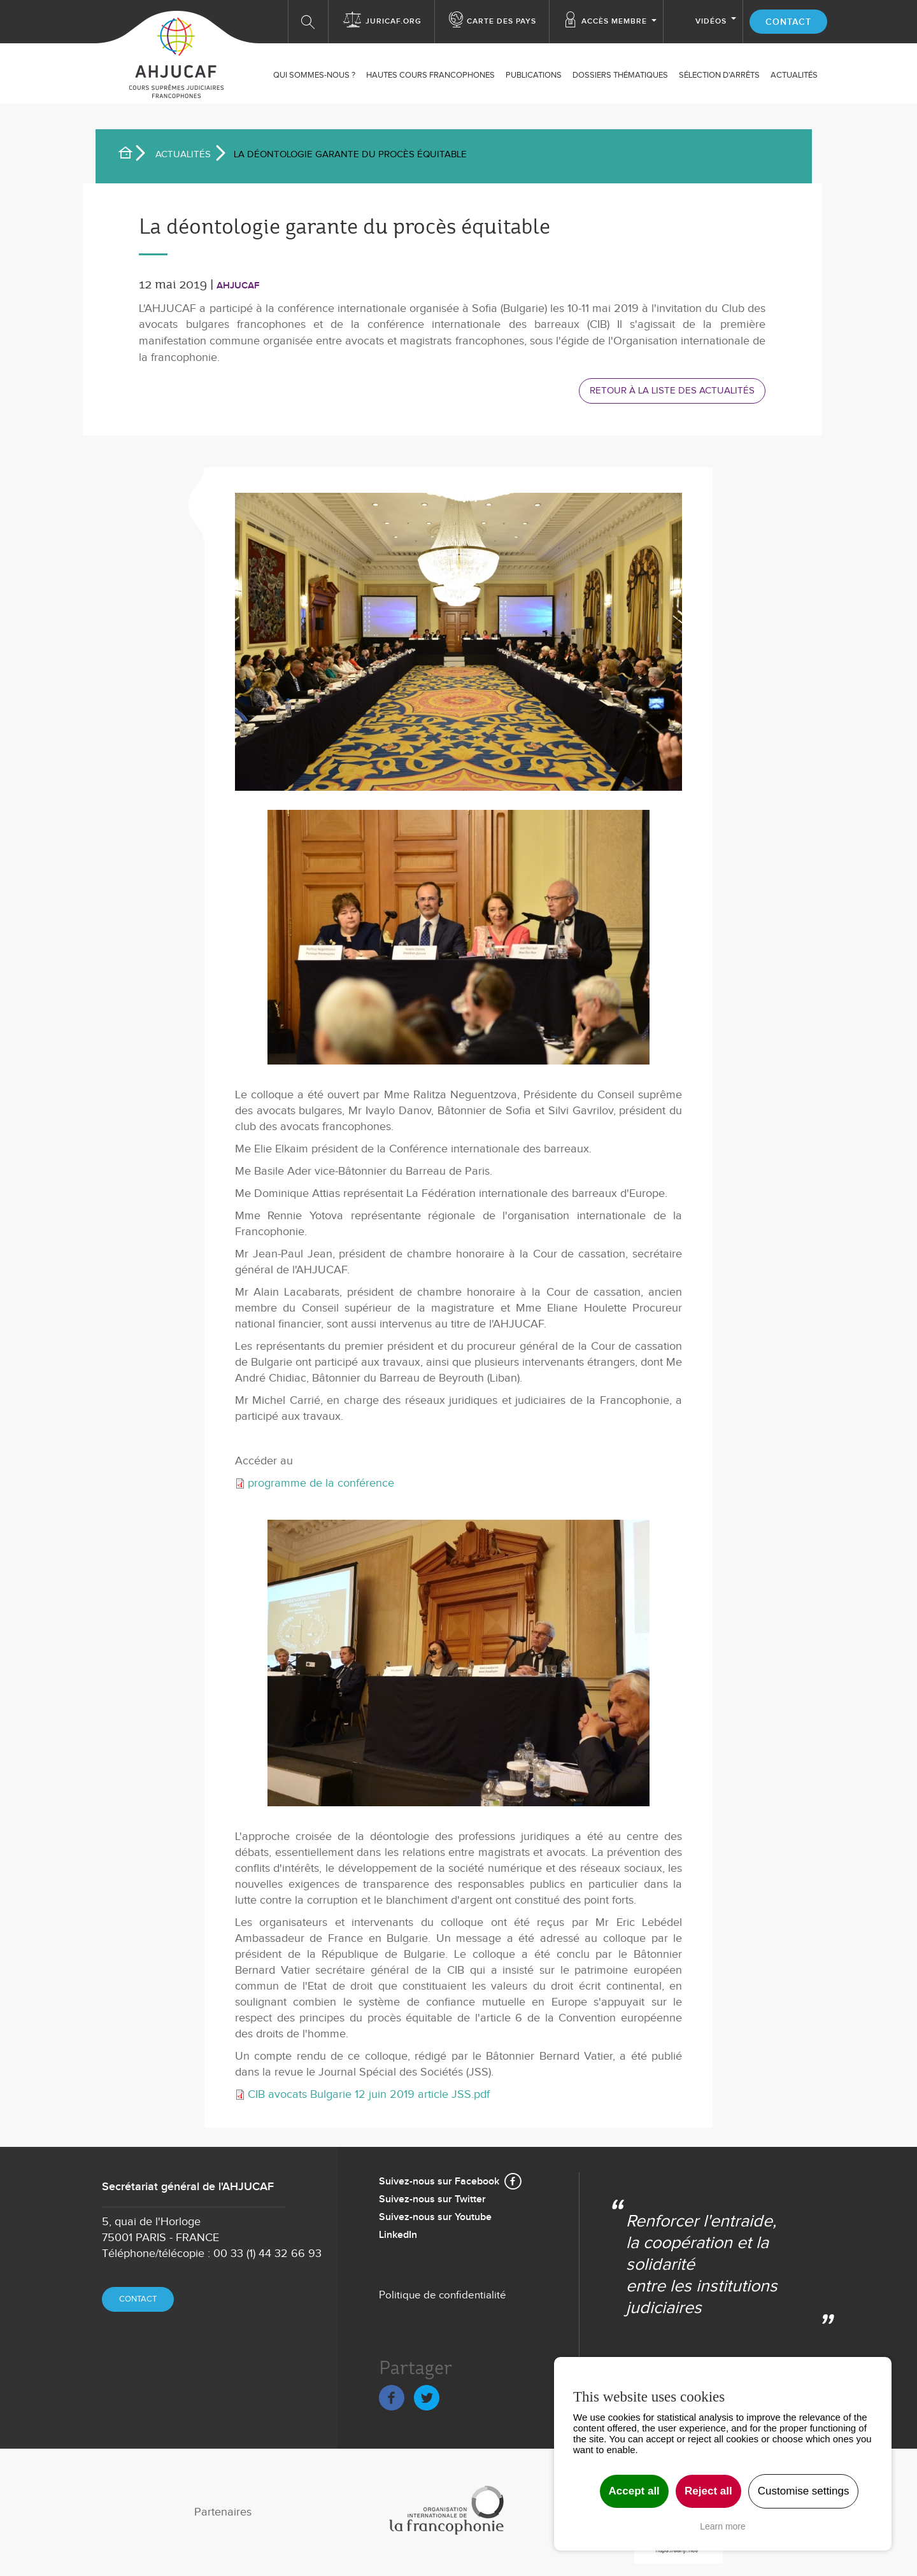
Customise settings (803, 2491)
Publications (534, 75)
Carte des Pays (501, 21)
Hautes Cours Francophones (430, 75)
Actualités (183, 154)
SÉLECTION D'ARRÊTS (719, 75)
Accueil (130, 154)
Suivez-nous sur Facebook (439, 2182)
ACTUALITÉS (794, 75)
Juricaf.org (394, 21)
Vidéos (711, 21)
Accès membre (614, 21)
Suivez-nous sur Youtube (435, 2217)
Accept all (634, 2491)
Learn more (723, 2526)
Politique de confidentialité (442, 2295)
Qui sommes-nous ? (314, 75)
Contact (788, 22)
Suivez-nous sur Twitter (432, 2199)
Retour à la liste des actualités (672, 390)
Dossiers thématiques (620, 75)
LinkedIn (398, 2235)
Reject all (708, 2491)
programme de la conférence (321, 1483)
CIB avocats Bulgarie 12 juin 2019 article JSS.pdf (369, 2094)
